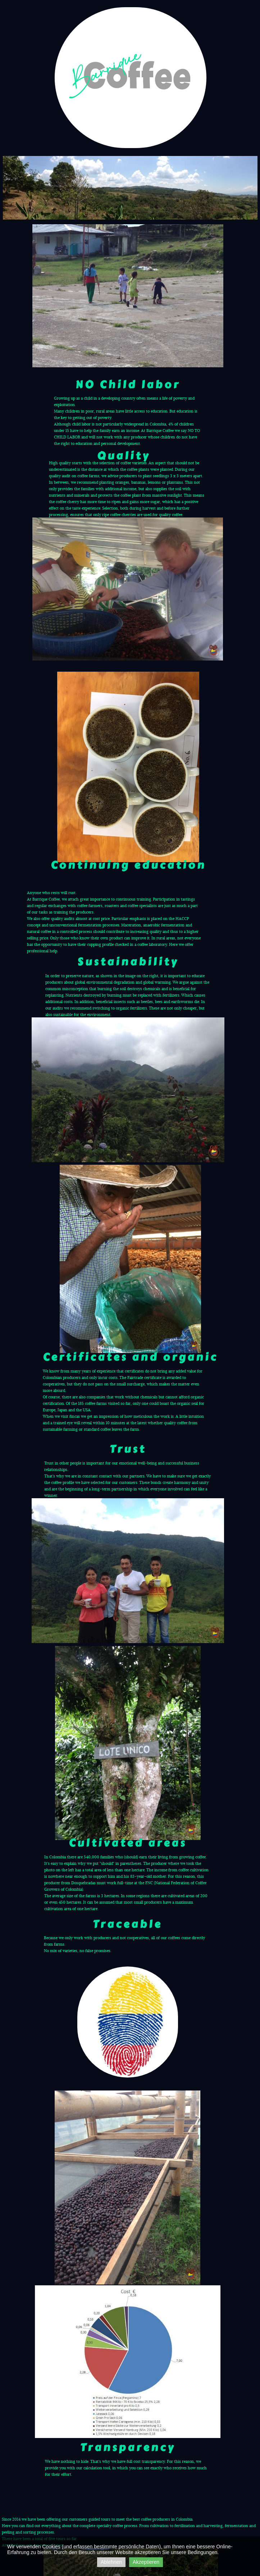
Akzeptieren (146, 2562)
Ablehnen (111, 2562)
